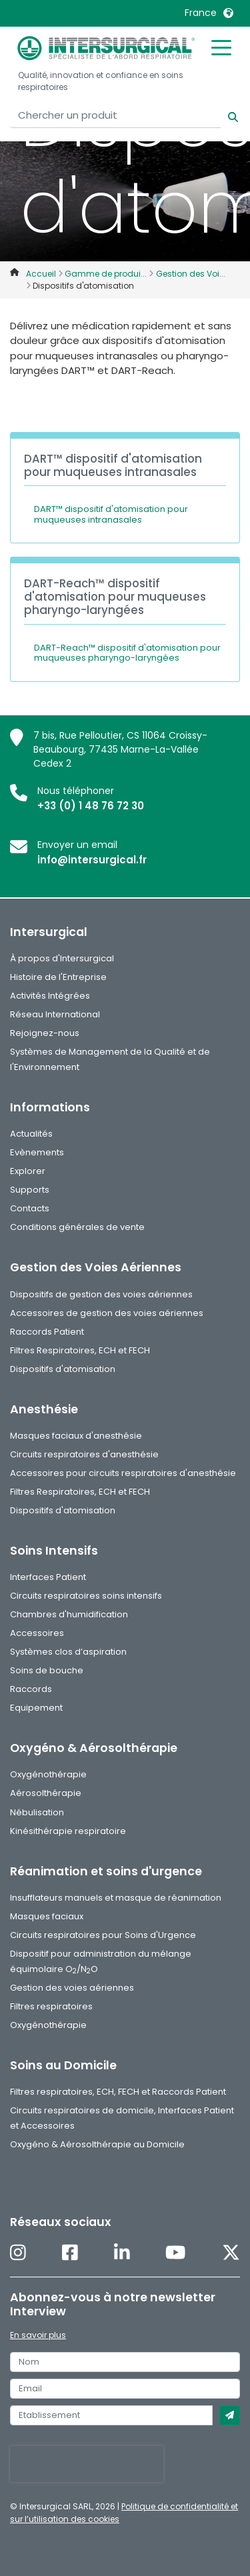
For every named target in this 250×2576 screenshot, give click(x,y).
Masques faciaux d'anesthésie (76, 1435)
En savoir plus (38, 2335)
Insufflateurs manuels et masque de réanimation (115, 1897)
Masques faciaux (46, 1916)
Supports (29, 1189)
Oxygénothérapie (48, 1774)
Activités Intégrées (50, 995)
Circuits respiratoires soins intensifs (86, 1595)
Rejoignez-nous (44, 1033)
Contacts (29, 1208)
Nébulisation (37, 1812)
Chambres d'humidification (69, 1614)
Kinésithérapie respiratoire (68, 1831)
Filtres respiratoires (51, 2006)
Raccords (31, 1689)
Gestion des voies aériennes (72, 1987)
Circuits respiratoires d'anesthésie (84, 1454)
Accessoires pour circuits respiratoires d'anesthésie (123, 1473)
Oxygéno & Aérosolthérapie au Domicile (97, 2144)
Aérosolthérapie (45, 1793)
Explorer (27, 1171)
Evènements (37, 1152)
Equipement (36, 1707)
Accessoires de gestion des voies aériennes (106, 1313)
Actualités (31, 1133)
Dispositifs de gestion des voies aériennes (101, 1294)
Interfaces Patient (48, 1577)
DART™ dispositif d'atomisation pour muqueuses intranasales (111, 514)
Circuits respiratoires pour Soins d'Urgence (103, 1935)
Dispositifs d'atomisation (62, 1369)
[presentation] (86, 2464)
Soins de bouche (46, 1670)
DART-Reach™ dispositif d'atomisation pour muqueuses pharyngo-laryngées (127, 653)
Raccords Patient (47, 1331)
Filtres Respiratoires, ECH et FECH (80, 1350)
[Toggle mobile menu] (221, 47)
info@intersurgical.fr (92, 860)
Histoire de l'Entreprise (58, 977)
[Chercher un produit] (115, 115)
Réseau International (55, 1014)
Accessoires (37, 1633)
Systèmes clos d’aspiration (68, 1651)
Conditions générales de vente (77, 1227)
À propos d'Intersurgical (62, 958)
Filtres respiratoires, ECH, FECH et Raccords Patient (118, 2091)
